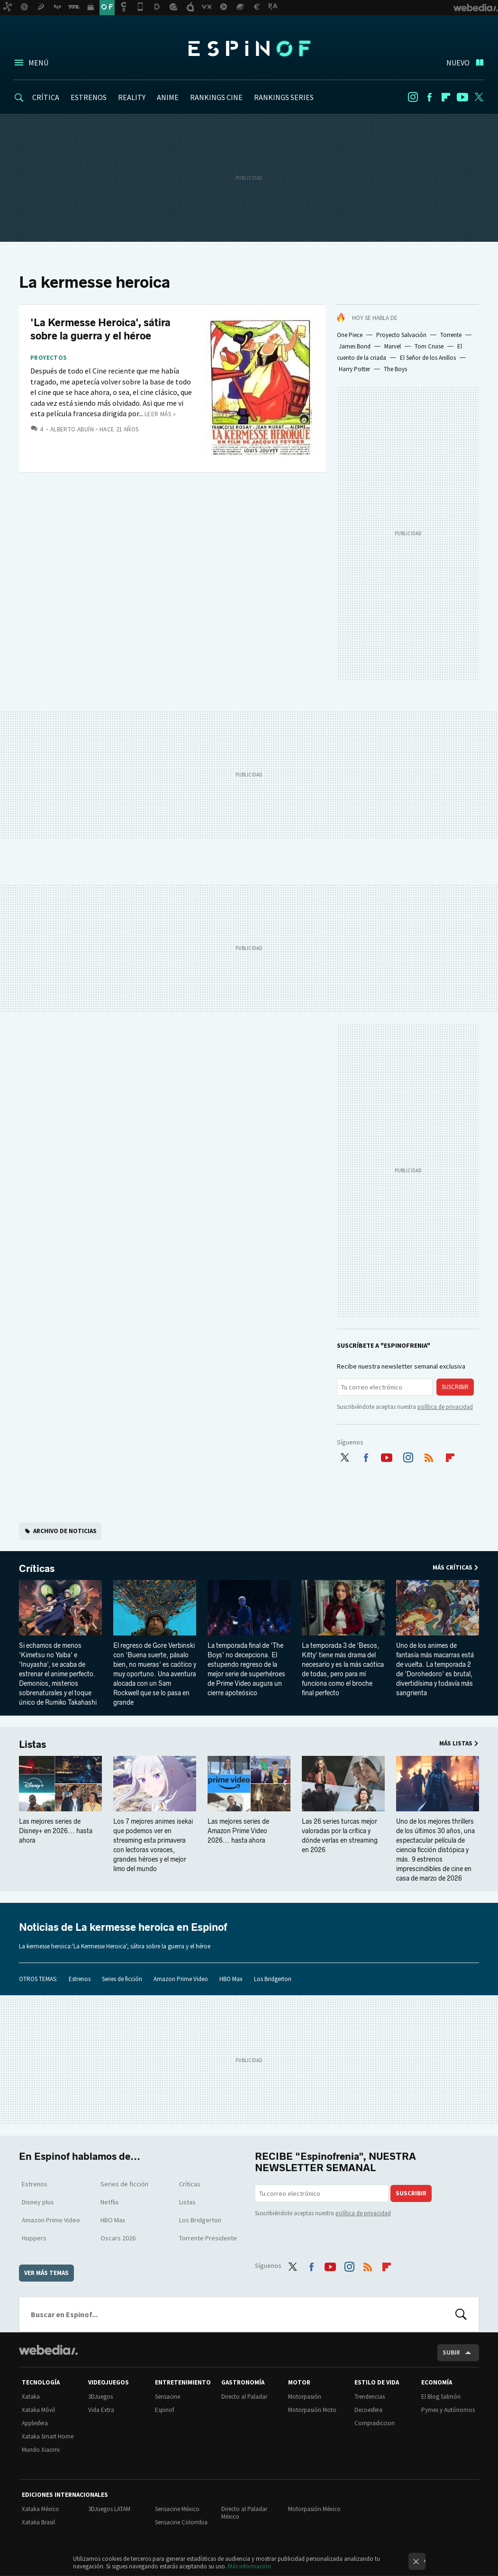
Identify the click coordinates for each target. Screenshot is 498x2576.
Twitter (479, 97)
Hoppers (34, 2238)
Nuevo (458, 62)
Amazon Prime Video (181, 1979)
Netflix (109, 2202)
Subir (451, 2352)
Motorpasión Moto (312, 2410)
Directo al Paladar (244, 2397)
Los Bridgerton (272, 1979)
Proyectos (48, 358)
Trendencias (369, 2397)
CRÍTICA (45, 97)
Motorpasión (304, 2397)
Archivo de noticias (65, 1531)
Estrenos (80, 1979)
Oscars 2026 (118, 2238)
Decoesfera (368, 2410)
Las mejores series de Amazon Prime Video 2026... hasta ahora (238, 1831)
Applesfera (35, 2423)
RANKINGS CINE (216, 97)
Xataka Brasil (38, 2522)
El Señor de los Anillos (428, 358)
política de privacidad (445, 1407)
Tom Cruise (429, 346)
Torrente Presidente (208, 2238)
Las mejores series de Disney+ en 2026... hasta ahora (55, 1831)
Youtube (462, 97)
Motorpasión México (314, 2509)
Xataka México (40, 2509)
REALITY (131, 97)
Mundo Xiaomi (41, 2450)
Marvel (392, 346)
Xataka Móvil (38, 2410)
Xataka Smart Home (47, 2436)
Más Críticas (452, 1567)
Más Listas (455, 1743)
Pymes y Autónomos (448, 2410)
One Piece (349, 335)
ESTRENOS (89, 97)
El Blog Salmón (441, 2397)
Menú (38, 62)
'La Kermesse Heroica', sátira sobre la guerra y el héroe (100, 329)
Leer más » (160, 414)
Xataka (31, 2397)
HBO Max (231, 1979)
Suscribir (455, 1387)
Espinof (249, 48)
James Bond (355, 346)
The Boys (395, 369)
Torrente (451, 335)
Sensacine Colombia (181, 2522)
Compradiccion (374, 2423)
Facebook (429, 97)
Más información (249, 2566)
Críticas (36, 1568)
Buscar (461, 2314)
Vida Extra (101, 2410)
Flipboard (446, 97)
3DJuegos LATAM (109, 2509)
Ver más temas (46, 2273)
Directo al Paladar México (244, 2513)
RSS (428, 1455)
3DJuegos (100, 2397)
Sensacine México (177, 2509)
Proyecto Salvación (401, 335)
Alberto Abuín (72, 429)
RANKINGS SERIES (284, 97)
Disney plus (38, 2202)
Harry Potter (354, 369)
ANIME (168, 97)
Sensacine (167, 2397)
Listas (32, 1744)
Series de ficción (122, 1979)
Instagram (412, 97)
